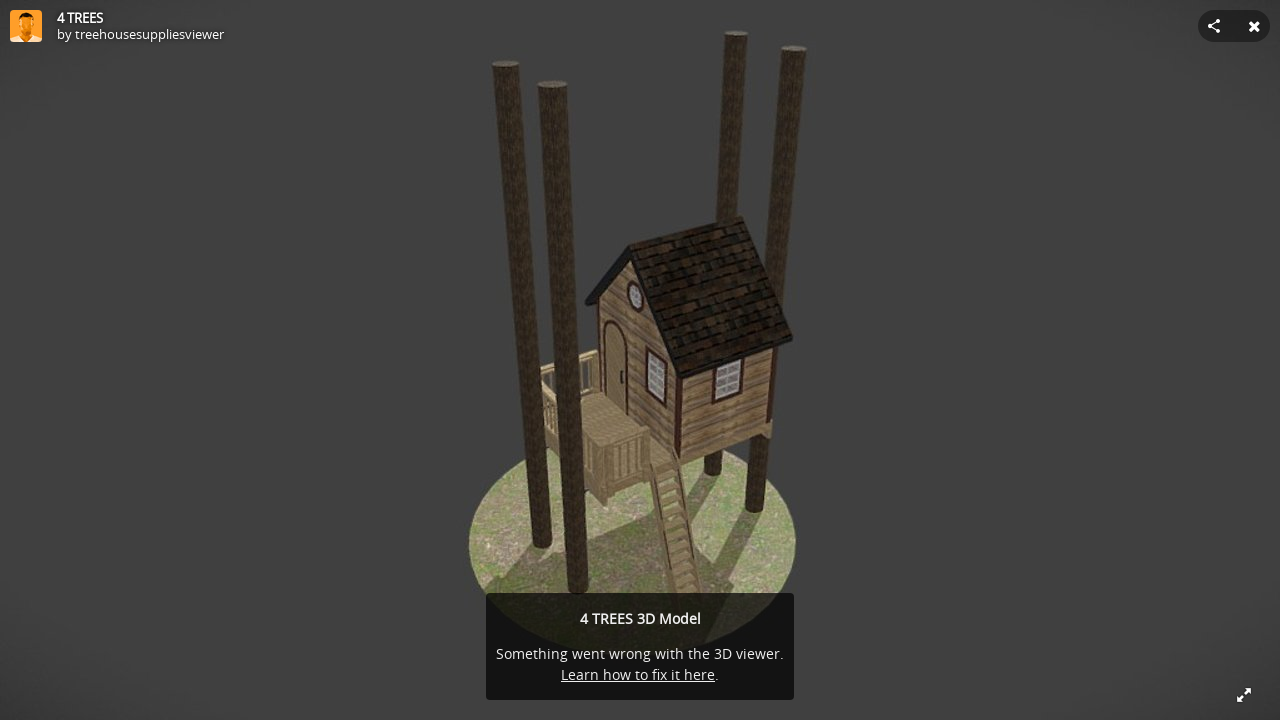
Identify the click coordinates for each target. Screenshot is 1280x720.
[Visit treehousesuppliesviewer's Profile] (26, 26)
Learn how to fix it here (638, 674)
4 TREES (80, 18)
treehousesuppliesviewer (149, 34)
